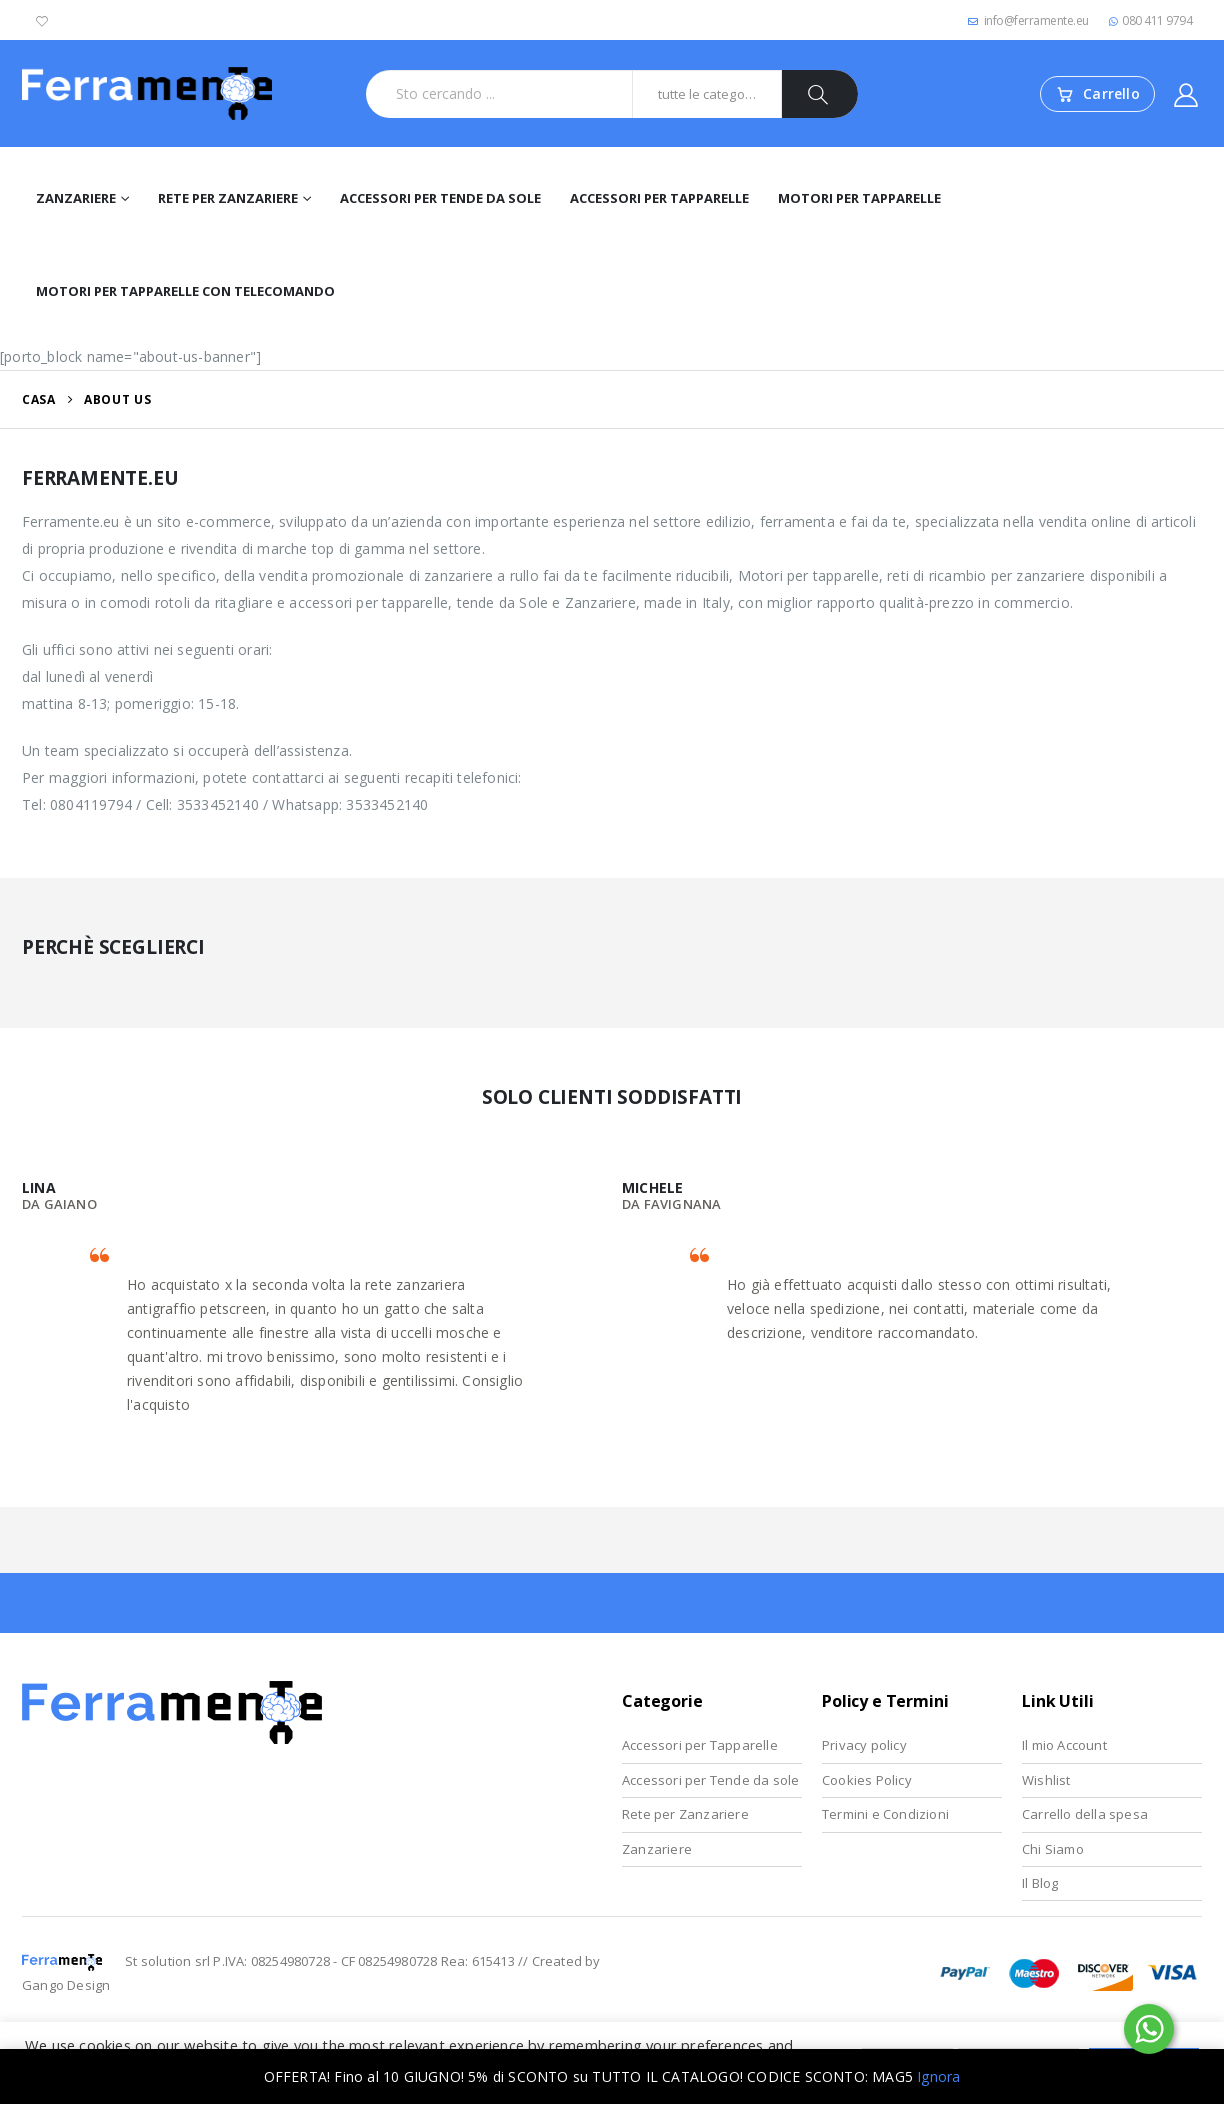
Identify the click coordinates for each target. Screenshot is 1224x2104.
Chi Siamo (1053, 1849)
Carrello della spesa (1085, 1814)
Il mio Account (1064, 1745)
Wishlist (1046, 1780)
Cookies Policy (867, 1780)
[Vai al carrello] (1097, 94)
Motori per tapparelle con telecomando (185, 291)
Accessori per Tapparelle (659, 198)
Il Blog (1040, 1883)
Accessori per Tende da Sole (440, 198)
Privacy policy (864, 1745)
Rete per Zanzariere (228, 198)
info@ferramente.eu (1028, 20)
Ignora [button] (938, 2076)
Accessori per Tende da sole (710, 1780)
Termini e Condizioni (885, 1814)
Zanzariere (76, 198)
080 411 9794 (1151, 20)
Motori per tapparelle (859, 198)
